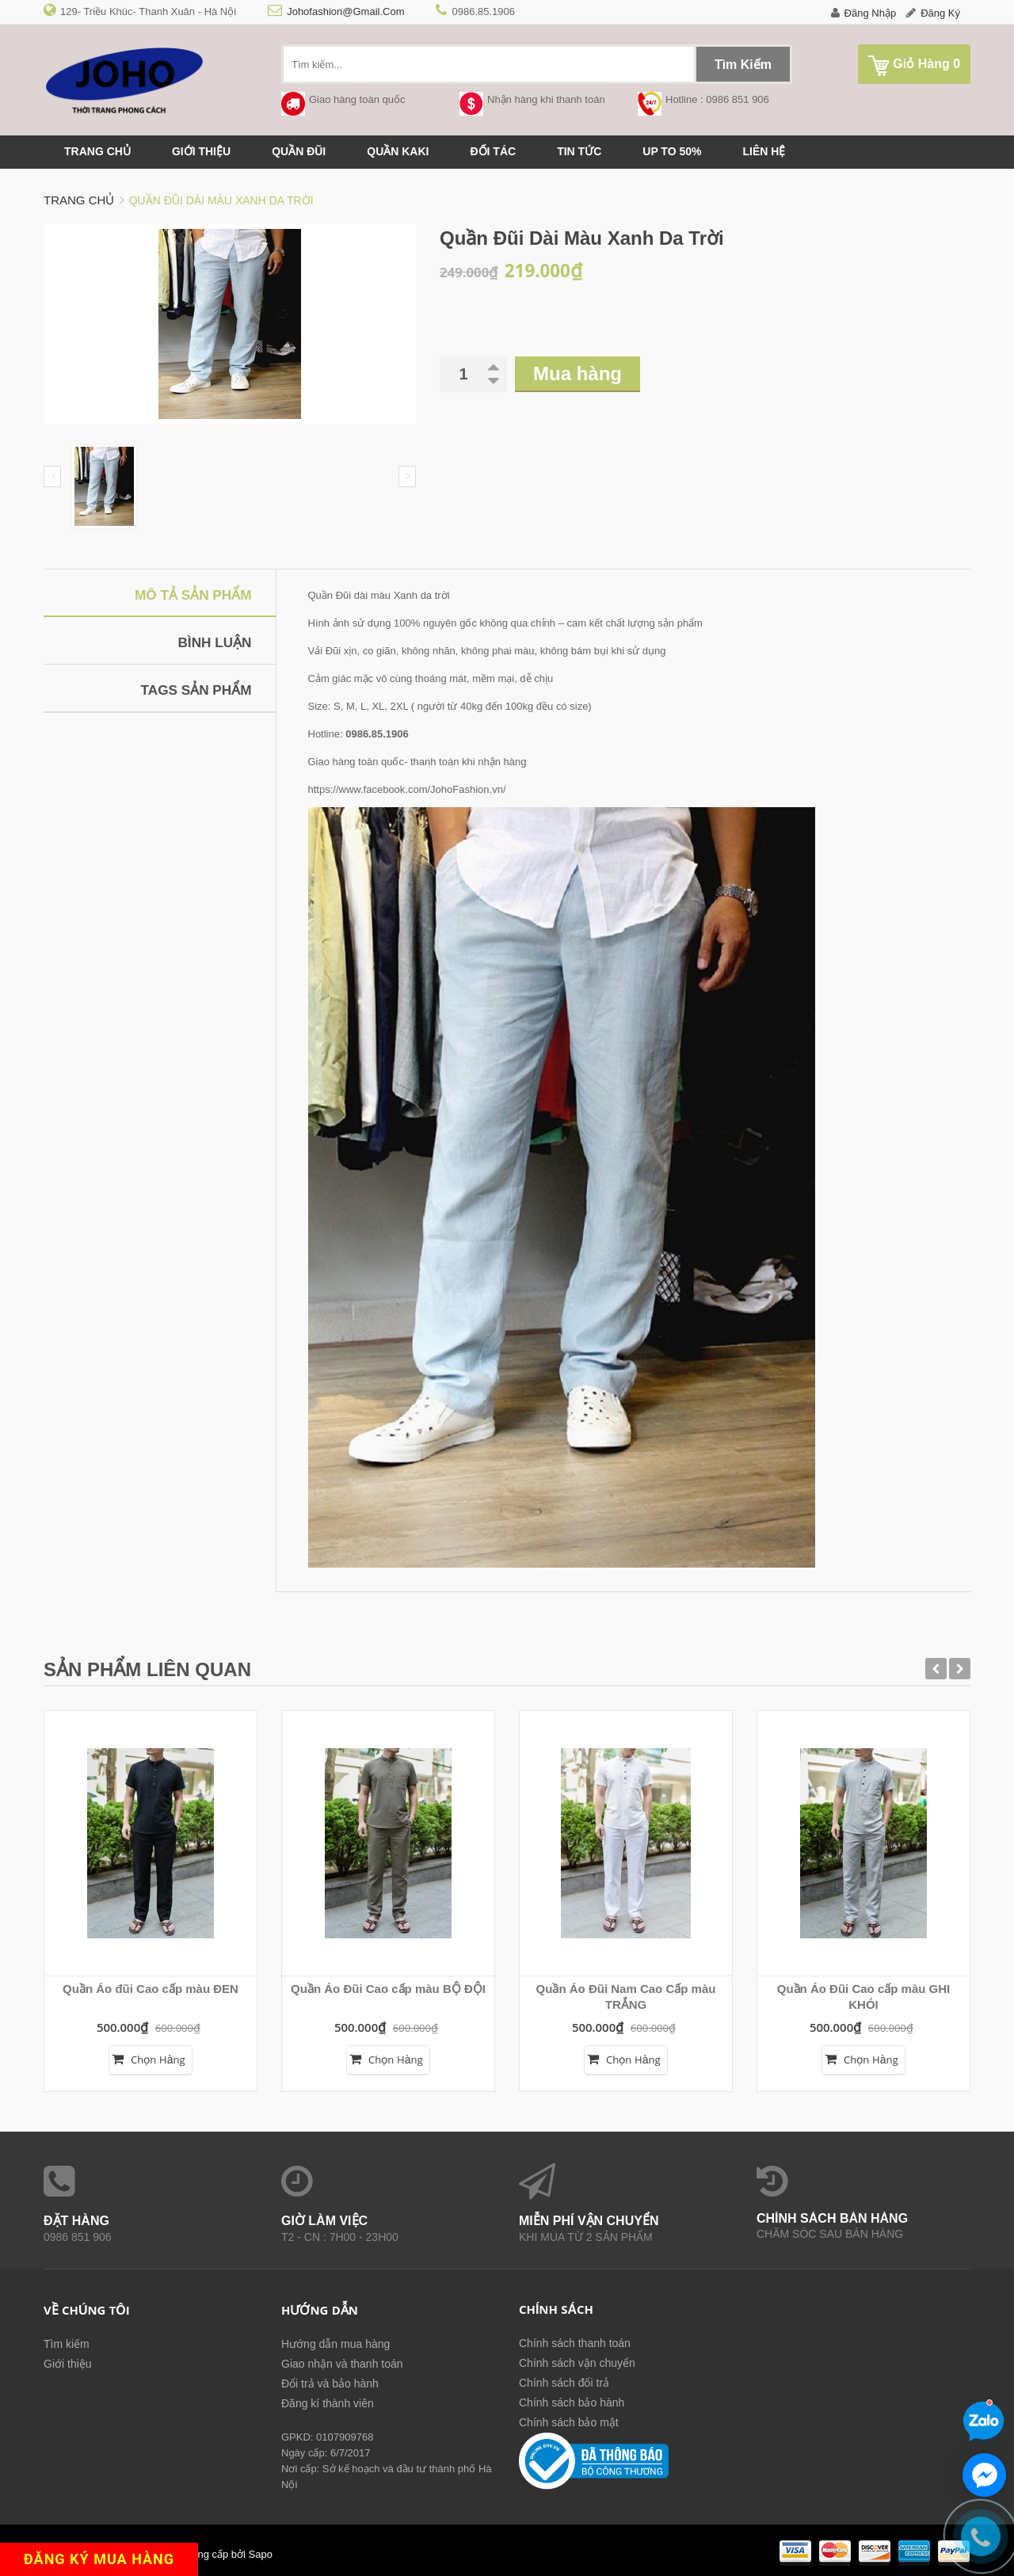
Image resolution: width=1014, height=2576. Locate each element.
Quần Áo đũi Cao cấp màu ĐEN (150, 1988)
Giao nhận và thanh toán (342, 2363)
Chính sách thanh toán (575, 2343)
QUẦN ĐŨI (299, 151)
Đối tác (493, 151)
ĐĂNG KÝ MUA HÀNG (107, 2558)
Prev (52, 476)
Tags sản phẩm (193, 690)
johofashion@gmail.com (345, 11)
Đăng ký (940, 13)
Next (407, 476)
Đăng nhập (870, 13)
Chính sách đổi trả (564, 2382)
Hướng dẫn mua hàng (335, 2344)
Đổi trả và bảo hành (330, 2383)
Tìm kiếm (67, 2344)
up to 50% (671, 151)
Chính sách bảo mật (569, 2422)
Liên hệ (763, 151)
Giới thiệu (201, 151)
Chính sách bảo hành (571, 2402)
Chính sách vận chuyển (577, 2363)
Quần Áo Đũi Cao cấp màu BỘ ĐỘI (388, 1988)
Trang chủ (97, 151)
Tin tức (579, 151)
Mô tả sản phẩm (190, 595)
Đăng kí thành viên (327, 2403)
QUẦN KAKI (398, 151)
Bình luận (213, 642)
